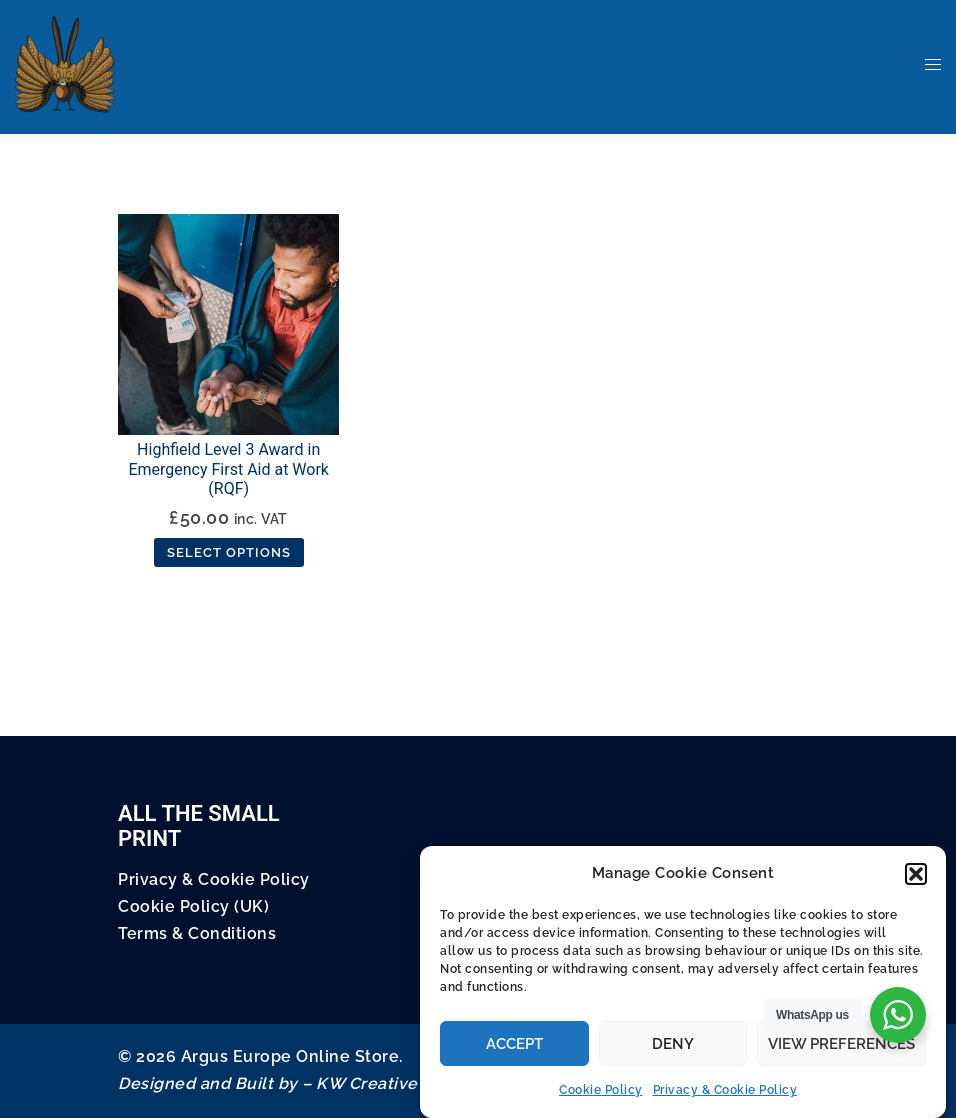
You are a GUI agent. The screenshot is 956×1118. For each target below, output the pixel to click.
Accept (514, 1044)
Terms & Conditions (197, 933)
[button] (916, 874)
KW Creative (367, 1083)
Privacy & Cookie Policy (725, 1090)
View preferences (841, 1044)
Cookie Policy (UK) (193, 906)
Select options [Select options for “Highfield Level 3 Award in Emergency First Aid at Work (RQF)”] (229, 552)
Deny (673, 1044)
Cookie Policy (601, 1090)
